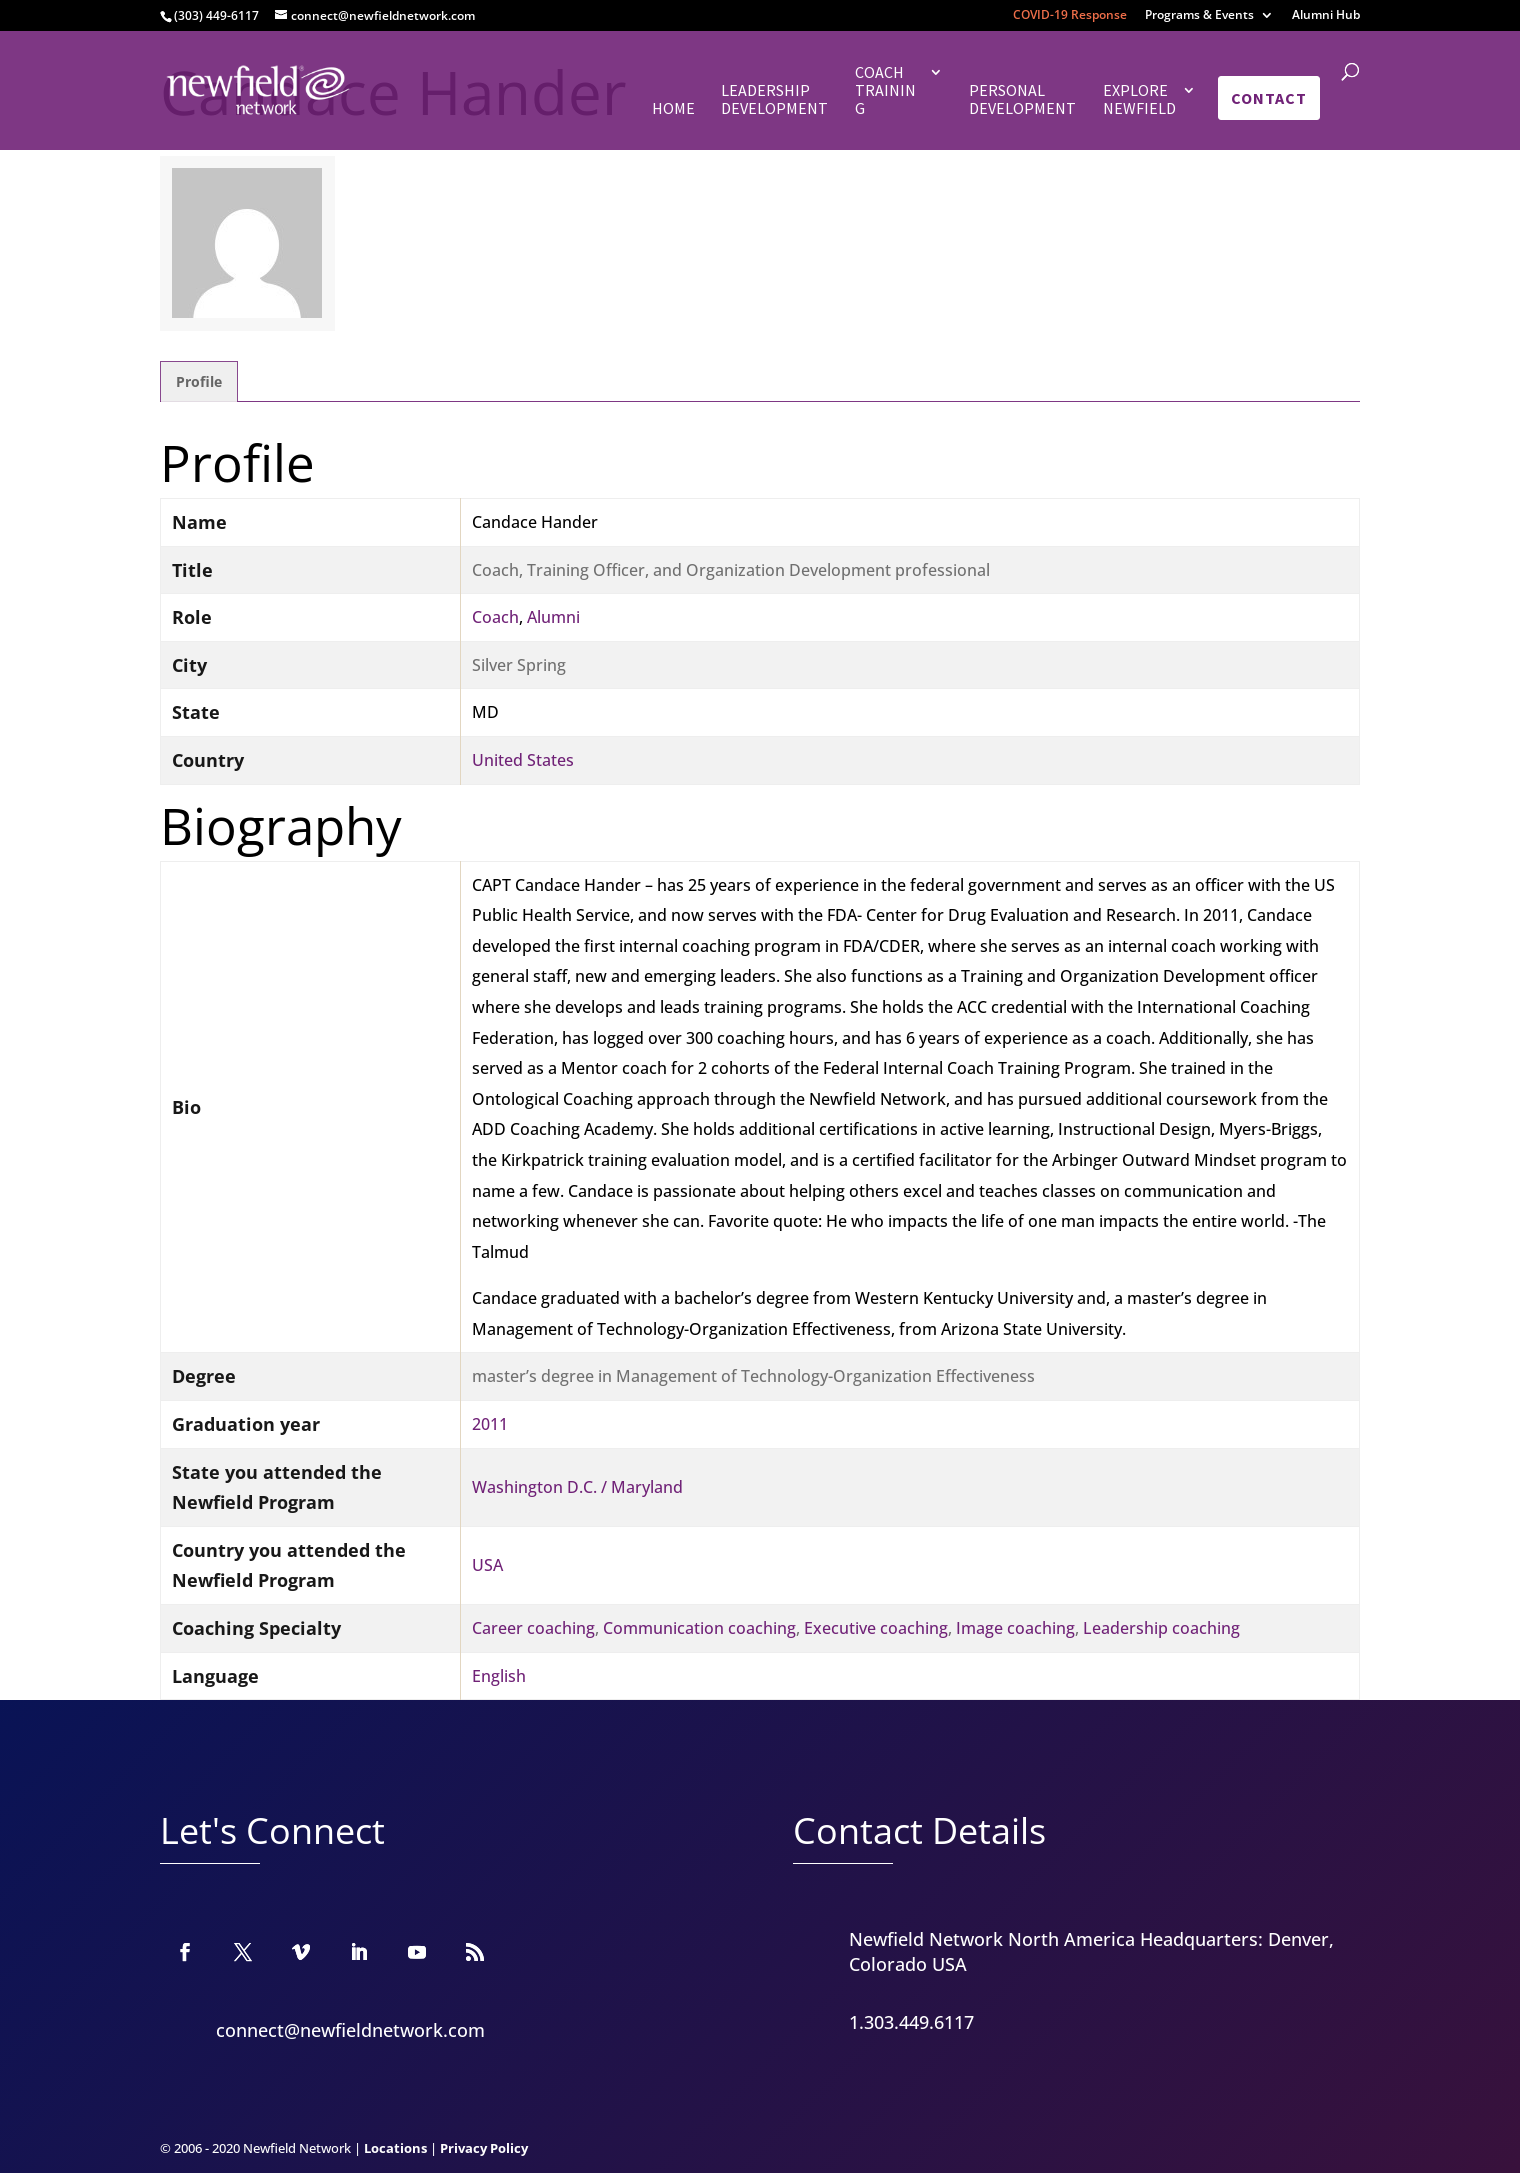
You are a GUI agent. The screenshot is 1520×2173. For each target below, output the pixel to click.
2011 (490, 1424)
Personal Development (1022, 99)
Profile (199, 381)
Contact (1269, 98)
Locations (395, 2148)
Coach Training (885, 90)
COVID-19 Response (1070, 16)
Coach (495, 617)
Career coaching (533, 1628)
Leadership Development (774, 99)
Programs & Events (1199, 16)
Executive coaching (876, 1628)
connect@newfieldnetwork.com (350, 2030)
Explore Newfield (1139, 99)
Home (673, 108)
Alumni (553, 617)
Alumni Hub (1326, 16)
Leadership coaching (1161, 1628)
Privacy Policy (484, 2148)
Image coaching (1015, 1628)
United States (523, 760)
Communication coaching (699, 1628)
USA (487, 1565)
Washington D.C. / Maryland (577, 1487)
